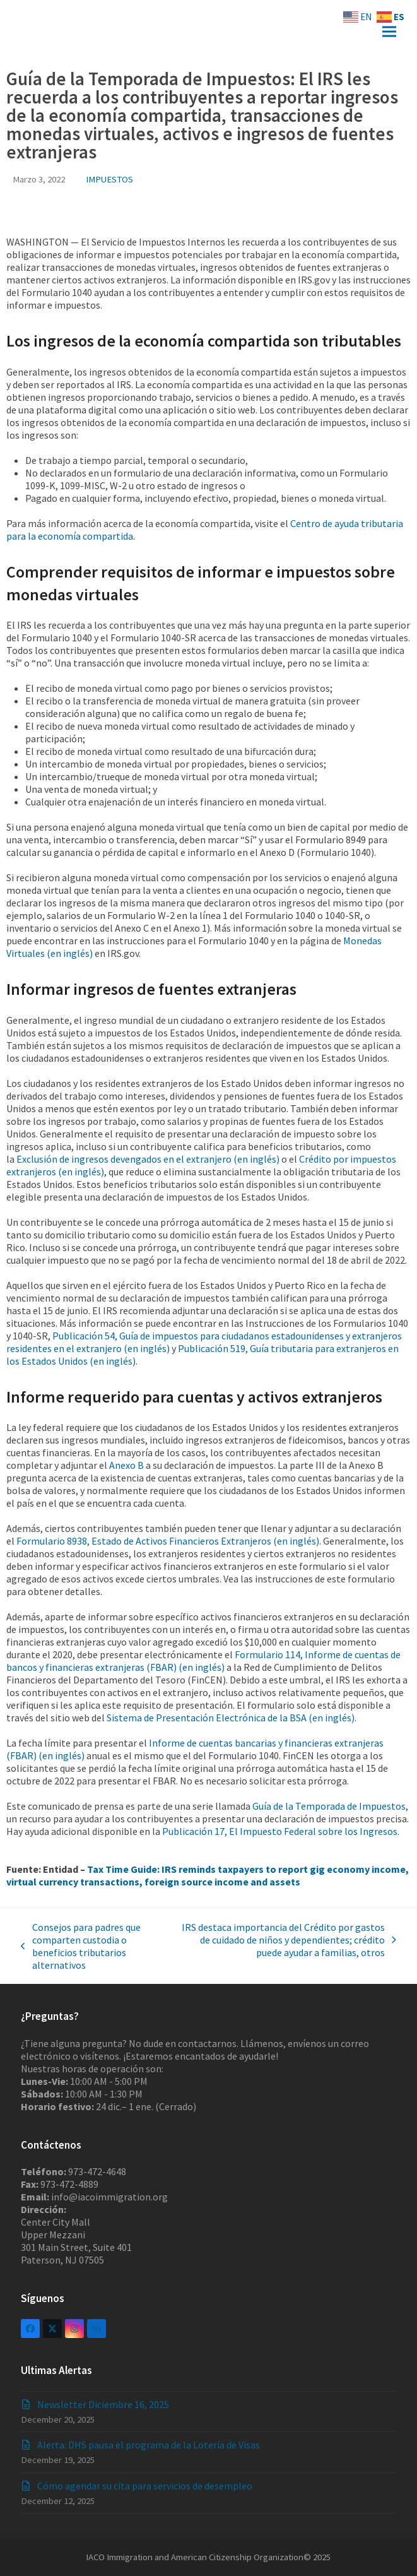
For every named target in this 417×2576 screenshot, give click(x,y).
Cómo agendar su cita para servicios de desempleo (144, 2485)
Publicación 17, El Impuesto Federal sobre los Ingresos (279, 1831)
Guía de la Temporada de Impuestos (329, 1806)
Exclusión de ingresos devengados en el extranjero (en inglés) (147, 1159)
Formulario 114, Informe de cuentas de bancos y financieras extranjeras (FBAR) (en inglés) (203, 1660)
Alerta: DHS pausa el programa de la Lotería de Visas (148, 2444)
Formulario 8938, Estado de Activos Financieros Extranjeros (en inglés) (167, 1540)
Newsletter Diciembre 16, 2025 (103, 2404)
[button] (389, 32)
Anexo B (126, 1465)
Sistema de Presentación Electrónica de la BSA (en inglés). (231, 1717)
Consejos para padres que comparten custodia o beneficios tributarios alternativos (81, 1946)
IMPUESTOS (109, 179)
